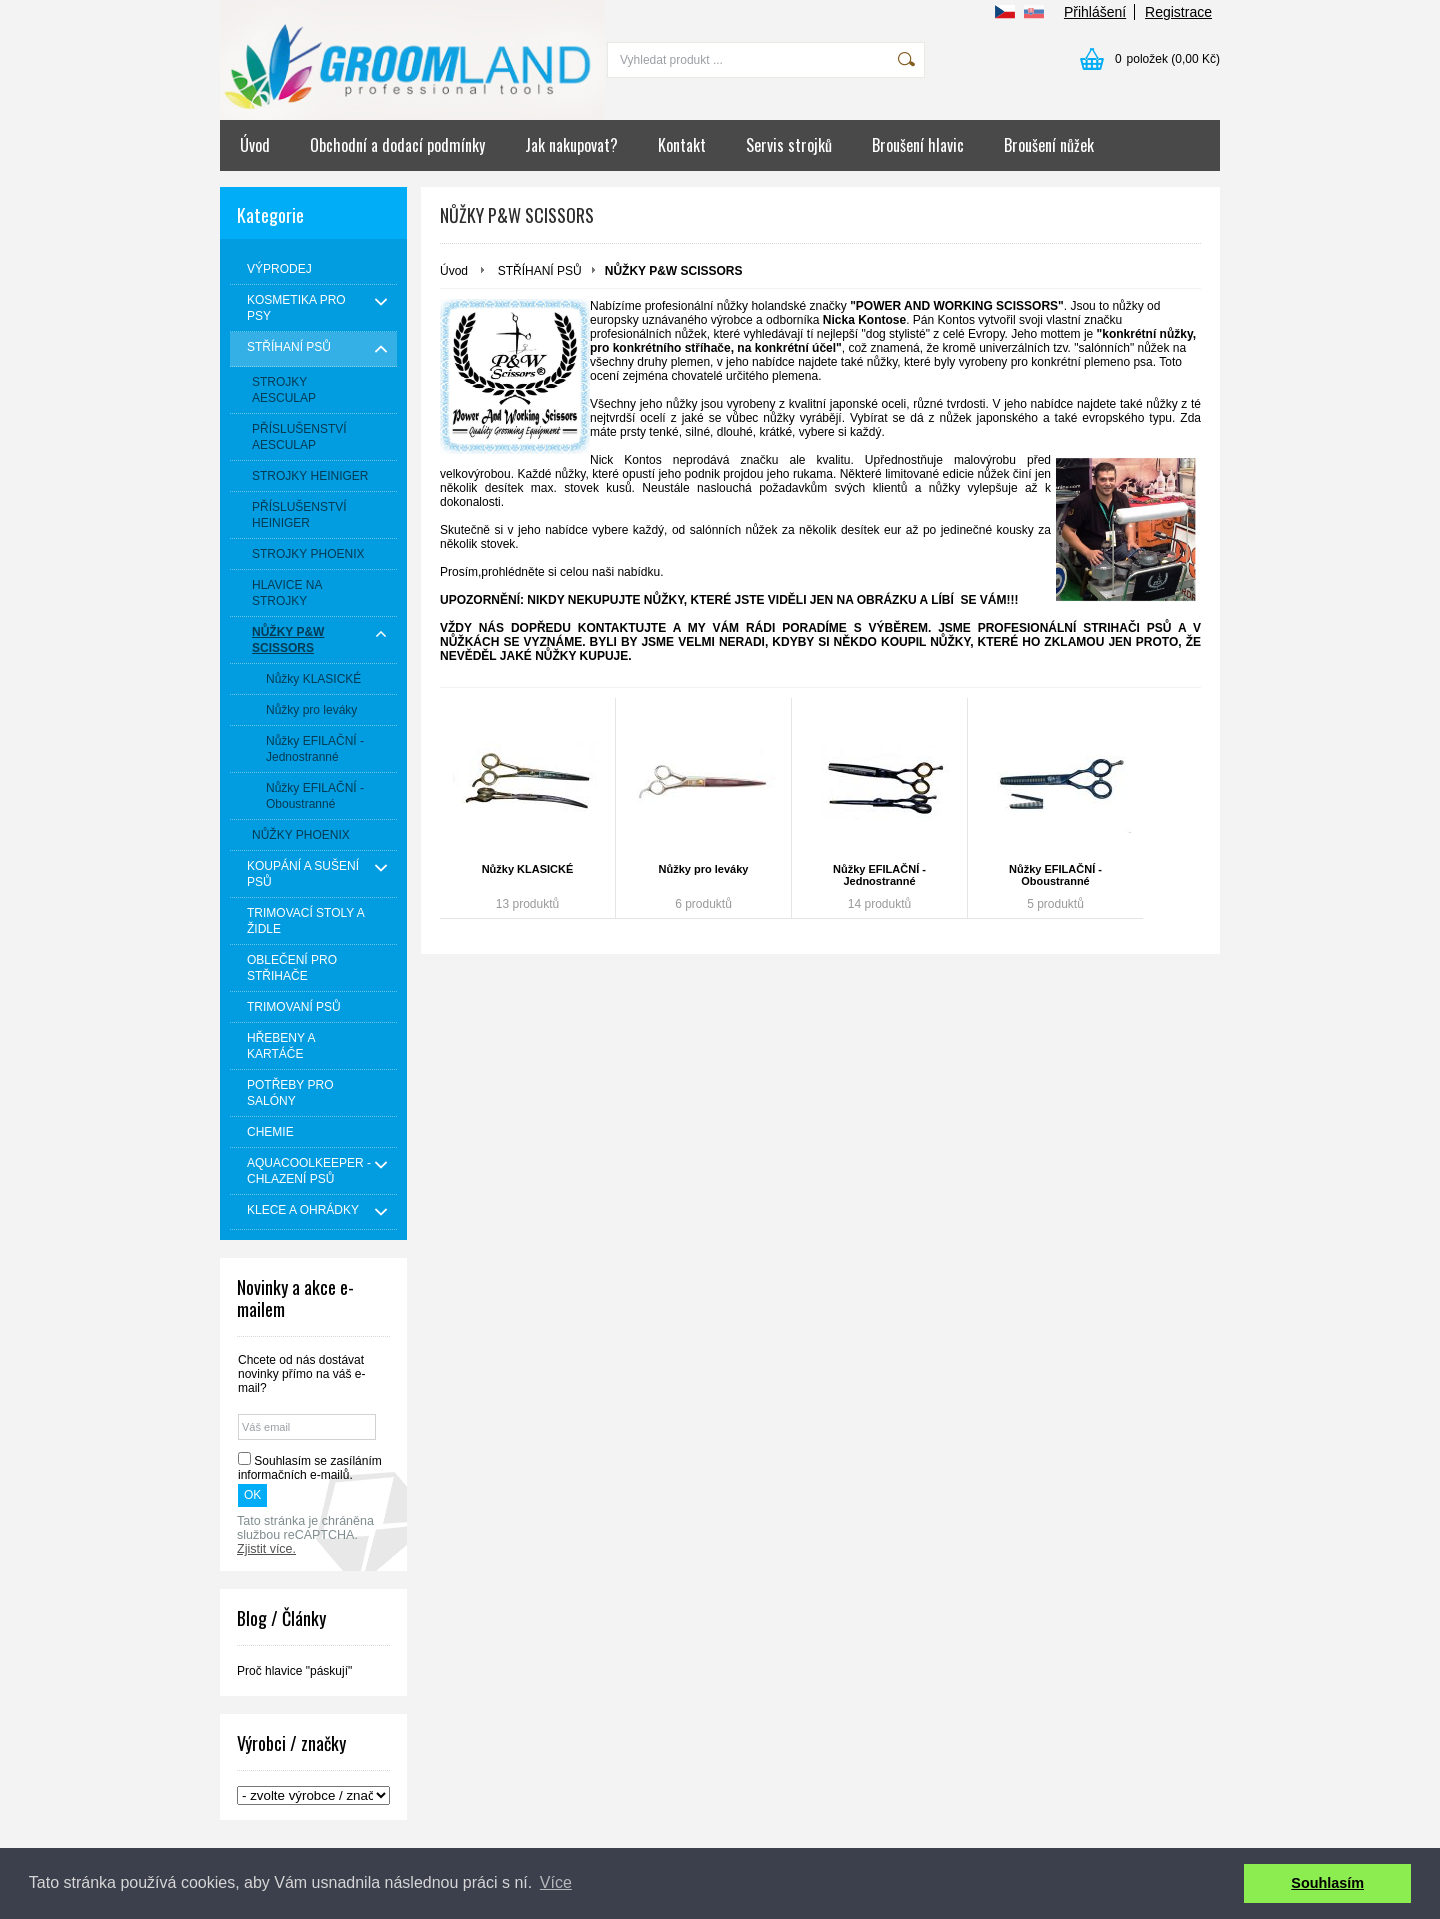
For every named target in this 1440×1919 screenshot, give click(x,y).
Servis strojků (789, 145)
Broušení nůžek (1049, 145)
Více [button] (556, 1882)
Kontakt (682, 145)
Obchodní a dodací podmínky (397, 145)
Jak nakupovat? (571, 145)
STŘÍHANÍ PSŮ (540, 271)
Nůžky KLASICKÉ (528, 869)
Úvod (255, 145)
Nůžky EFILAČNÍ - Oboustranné (1055, 875)
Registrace (1178, 12)
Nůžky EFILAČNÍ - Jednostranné (879, 875)
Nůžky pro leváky (704, 869)
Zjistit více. (266, 1549)
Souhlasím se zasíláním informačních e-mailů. (310, 1468)
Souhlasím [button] (1327, 1883)
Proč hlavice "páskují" (294, 1671)
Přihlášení (1095, 12)
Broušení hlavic (918, 145)
